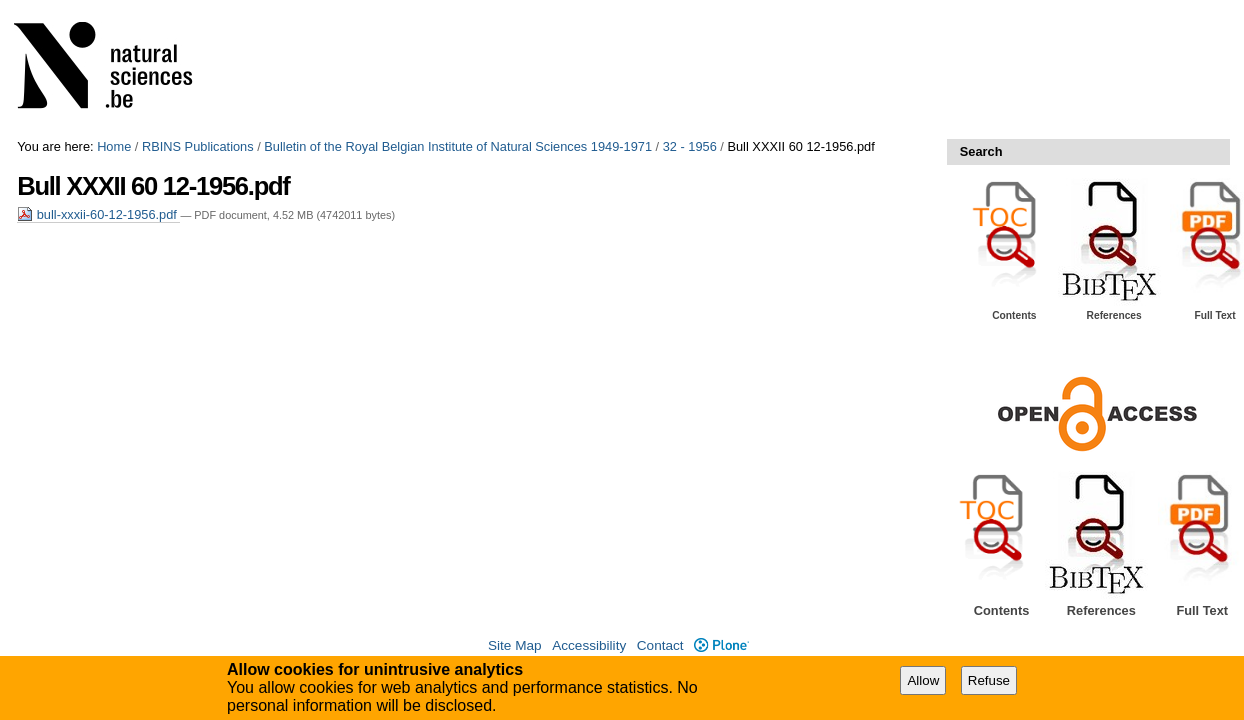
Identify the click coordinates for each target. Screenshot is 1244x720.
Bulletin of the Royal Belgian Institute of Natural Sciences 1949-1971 (458, 146)
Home (114, 146)
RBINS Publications (198, 146)
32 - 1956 (690, 146)
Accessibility (589, 645)
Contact (660, 645)
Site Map (515, 645)
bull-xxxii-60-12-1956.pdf (98, 214)
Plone (721, 645)
